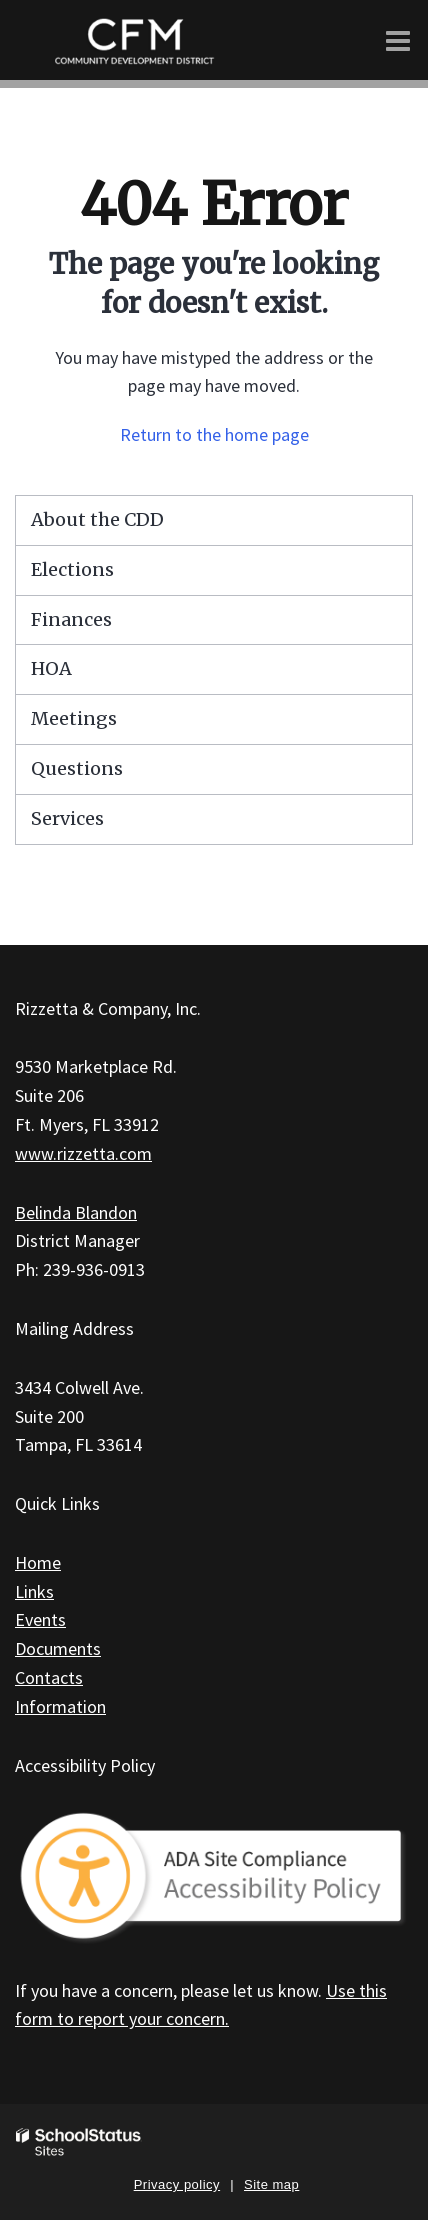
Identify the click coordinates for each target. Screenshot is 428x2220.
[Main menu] (398, 40)
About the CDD (97, 519)
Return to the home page (214, 434)
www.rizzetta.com (83, 1153)
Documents (58, 1648)
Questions (77, 768)
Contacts (49, 1677)
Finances (71, 619)
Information (60, 1706)
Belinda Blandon (76, 1212)
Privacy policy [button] (177, 2184)
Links (34, 1591)
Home (38, 1562)
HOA (51, 668)
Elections (72, 569)
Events (40, 1619)
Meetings (74, 718)
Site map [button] (271, 2184)
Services (67, 818)
